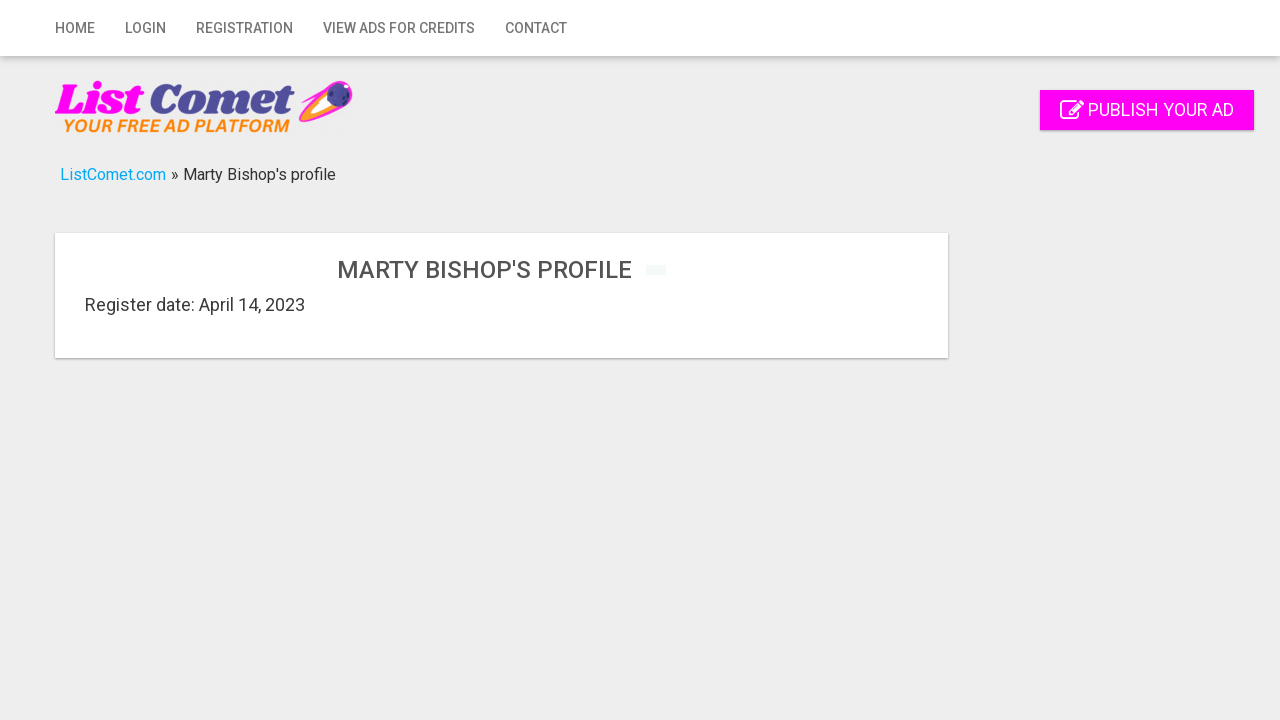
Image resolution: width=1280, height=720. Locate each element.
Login (145, 28)
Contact (536, 28)
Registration (244, 28)
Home (75, 28)
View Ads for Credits (399, 28)
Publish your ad (1147, 109)
